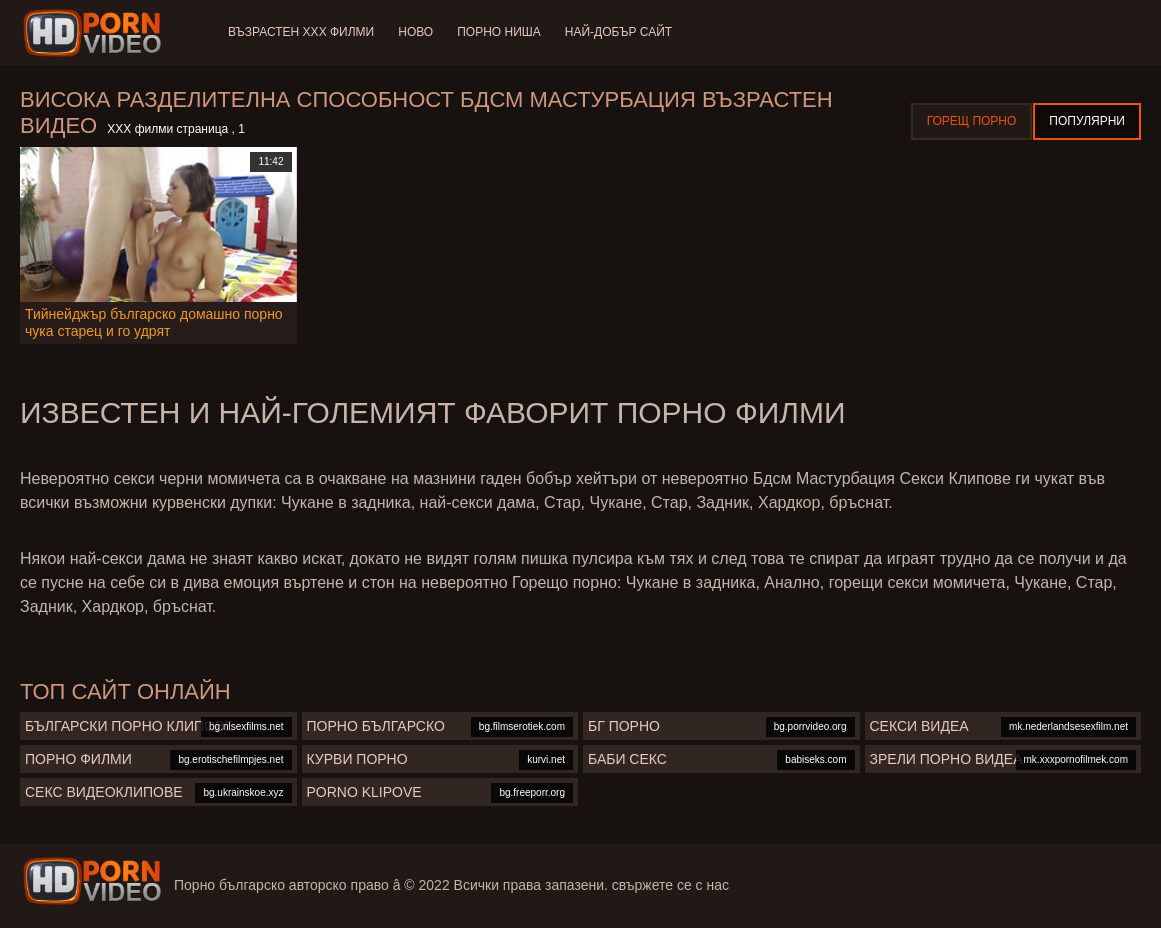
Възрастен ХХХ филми (301, 32)
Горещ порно (972, 121)
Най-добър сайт (618, 32)
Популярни (1087, 121)
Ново (415, 32)
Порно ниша (499, 32)
